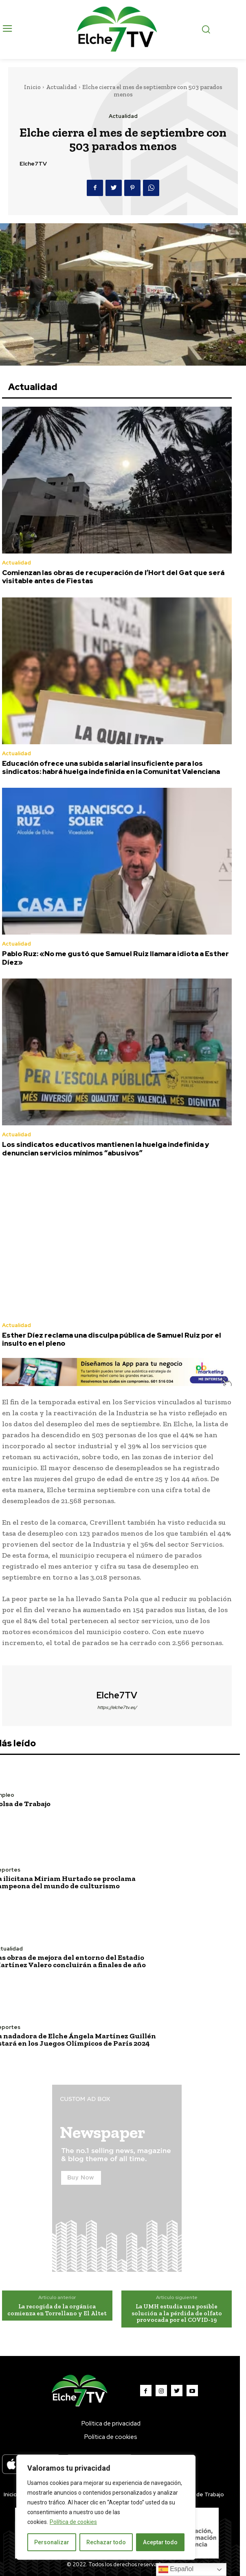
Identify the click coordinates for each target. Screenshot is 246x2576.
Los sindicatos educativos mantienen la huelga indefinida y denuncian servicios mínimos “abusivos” (105, 1148)
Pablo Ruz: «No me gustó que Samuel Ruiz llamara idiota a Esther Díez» (115, 957)
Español (175, 2569)
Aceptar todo (160, 2542)
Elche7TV (33, 163)
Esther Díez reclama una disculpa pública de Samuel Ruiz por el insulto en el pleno (111, 1339)
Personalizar (51, 2542)
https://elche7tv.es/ (117, 1707)
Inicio (32, 87)
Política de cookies (73, 2522)
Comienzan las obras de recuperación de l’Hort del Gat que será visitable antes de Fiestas (113, 576)
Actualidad (61, 87)
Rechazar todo (106, 2542)
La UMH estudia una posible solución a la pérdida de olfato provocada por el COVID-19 (177, 2313)
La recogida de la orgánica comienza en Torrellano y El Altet (57, 2310)
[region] (105, 2507)
